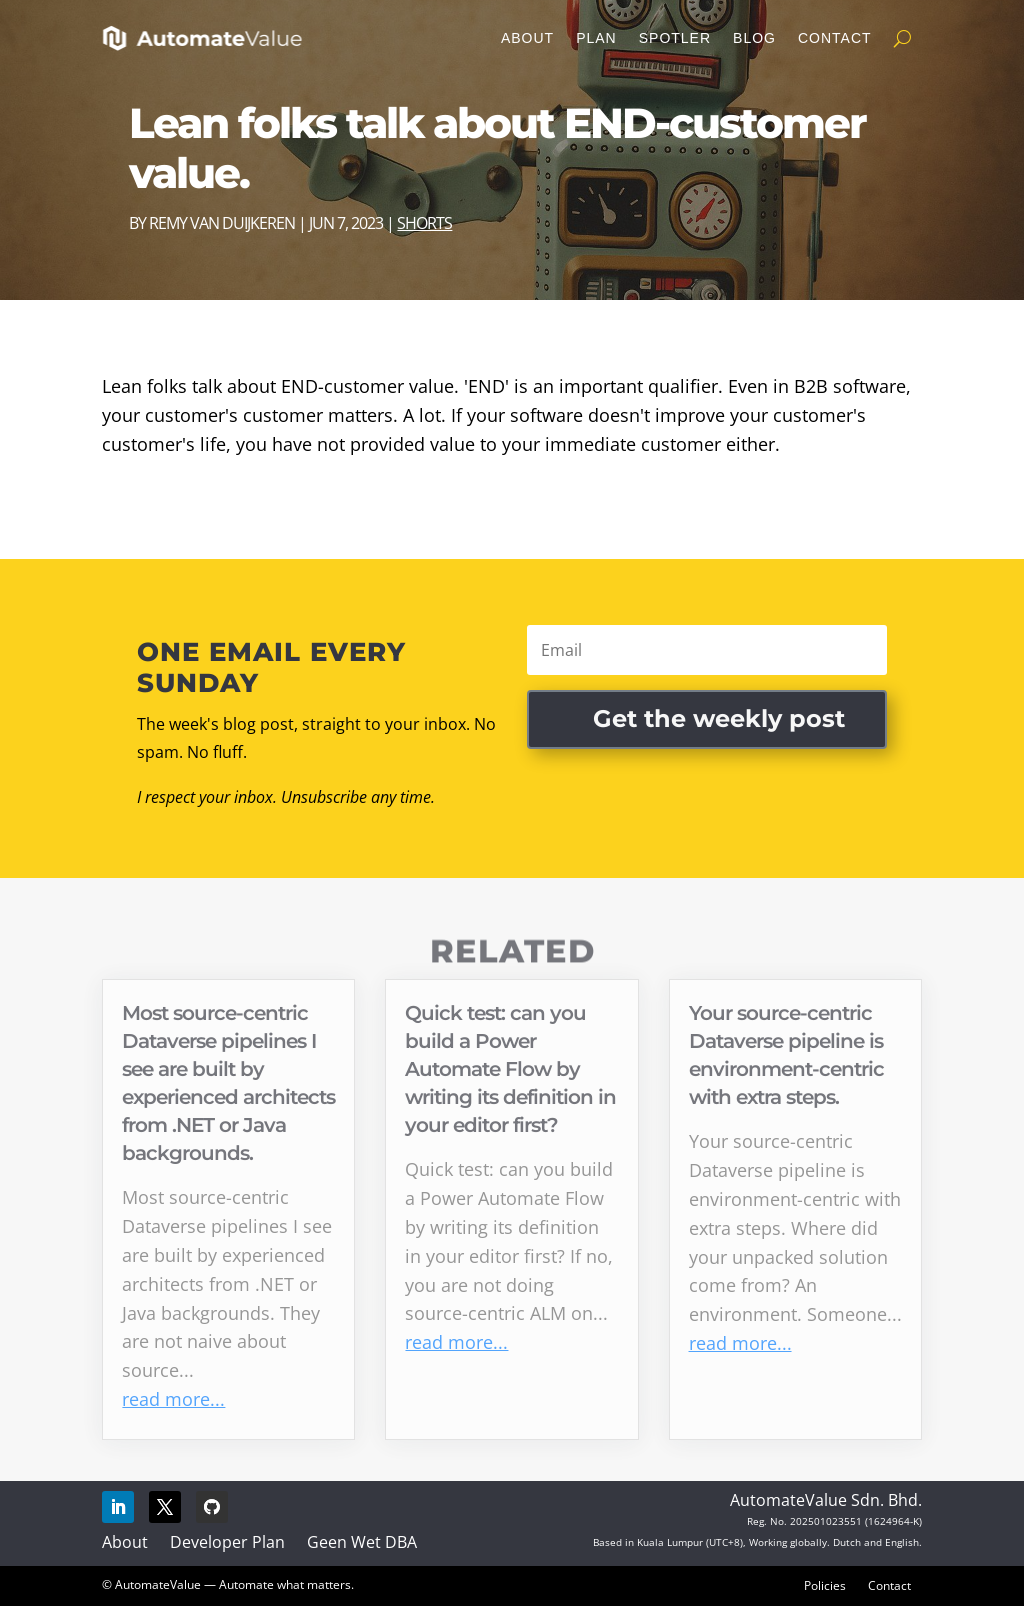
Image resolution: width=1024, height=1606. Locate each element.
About (527, 38)
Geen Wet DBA (362, 1542)
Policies (825, 1585)
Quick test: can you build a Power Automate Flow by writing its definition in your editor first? (510, 1069)
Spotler (675, 38)
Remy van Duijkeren (222, 223)
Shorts (424, 223)
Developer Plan (227, 1542)
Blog (754, 38)
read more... (173, 1399)
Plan (596, 38)
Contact (835, 38)
